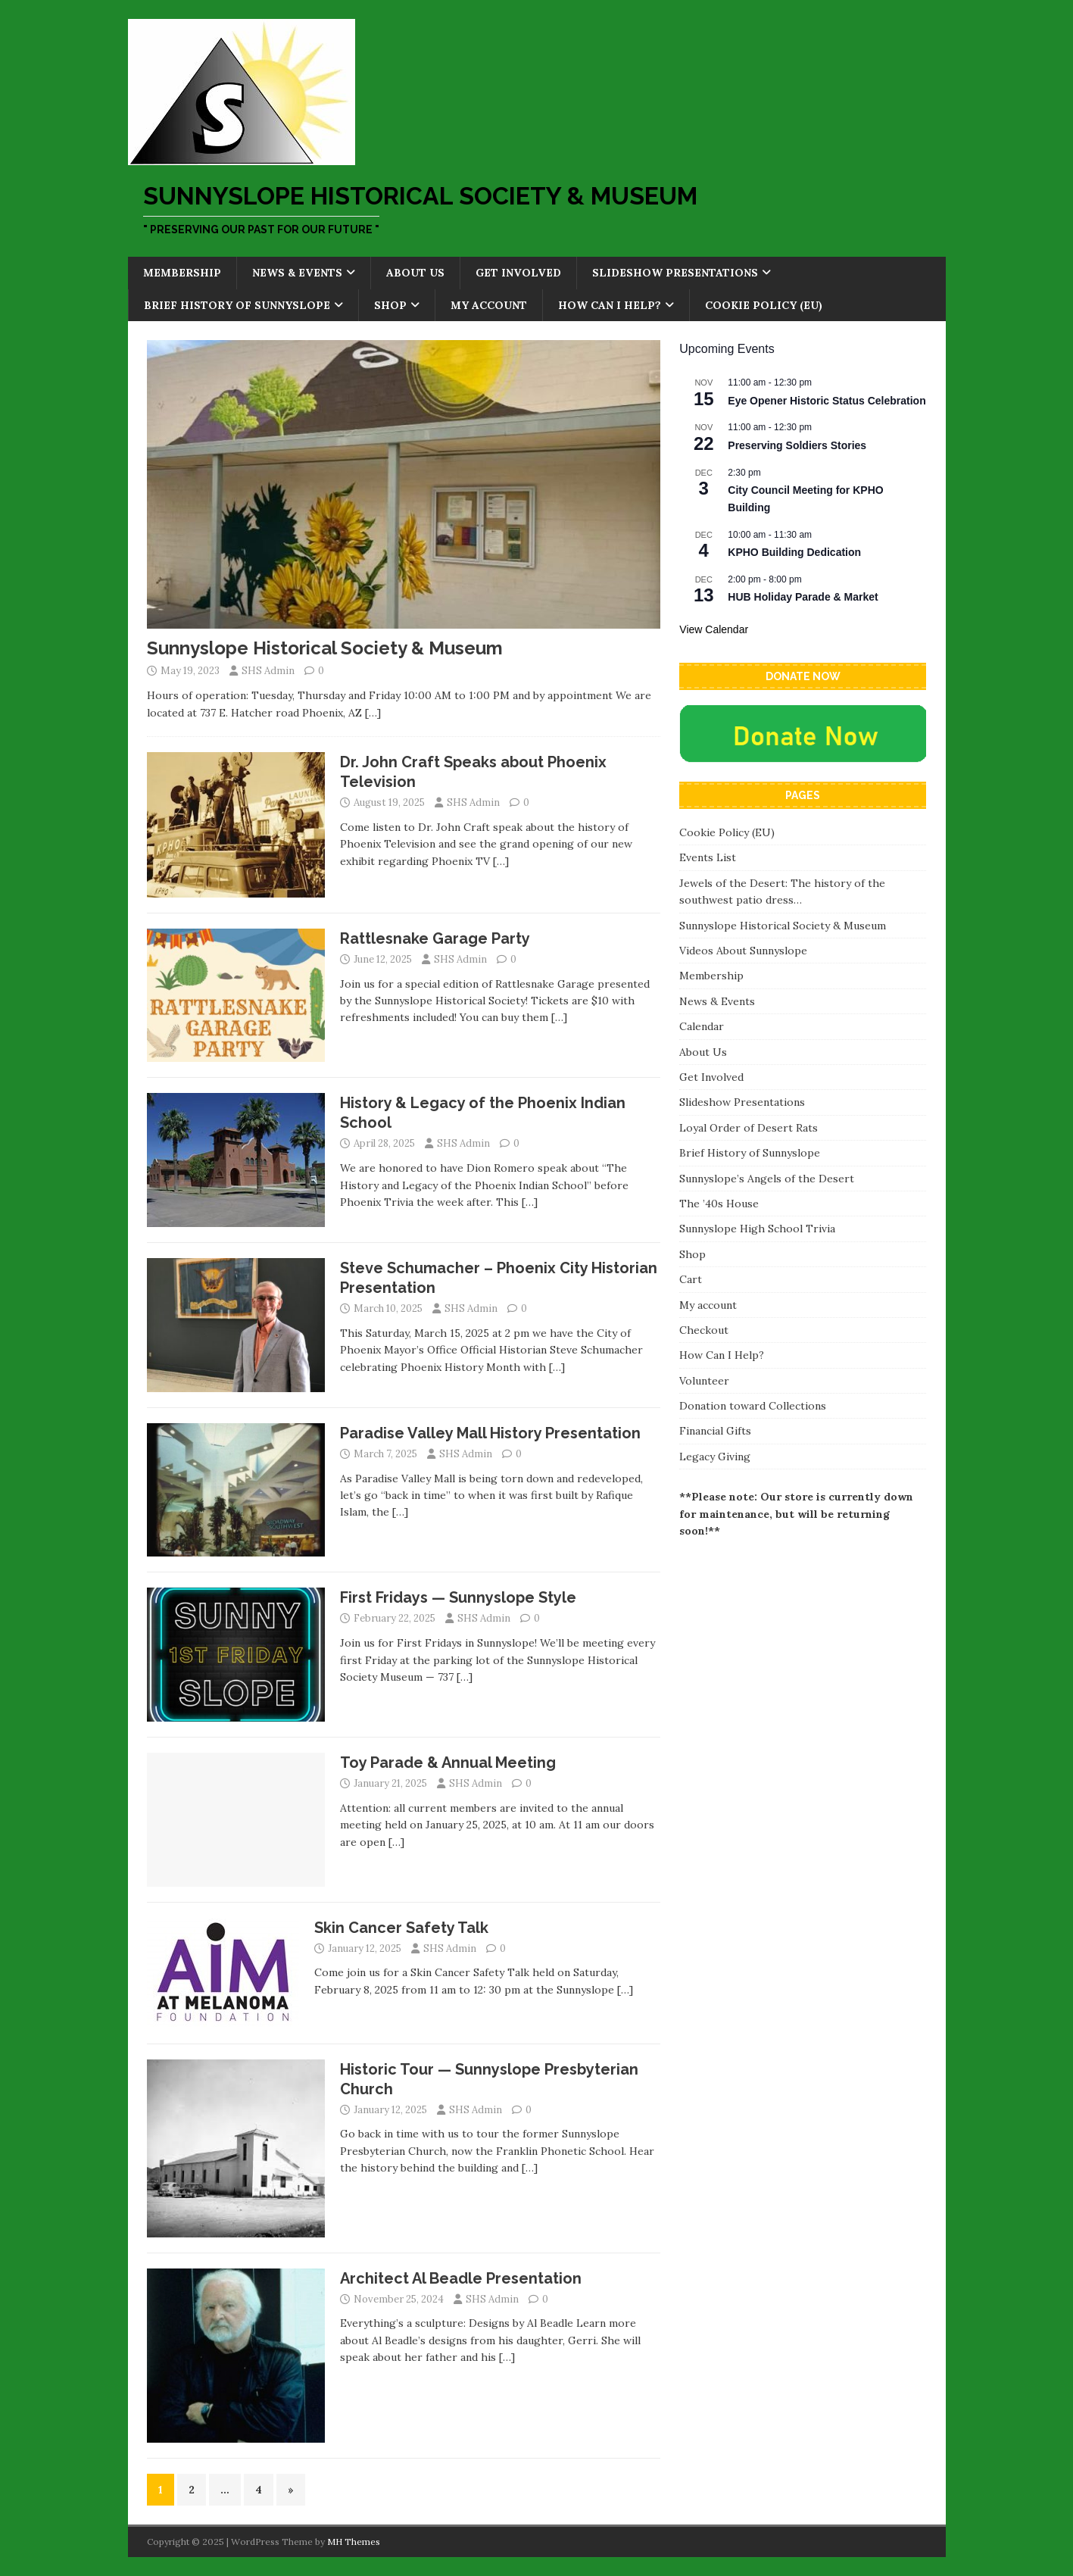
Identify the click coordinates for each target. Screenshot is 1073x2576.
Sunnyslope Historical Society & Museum (325, 648)
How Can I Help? (609, 305)
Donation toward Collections (752, 1406)
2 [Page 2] (192, 2489)
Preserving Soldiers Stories (797, 445)
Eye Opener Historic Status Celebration (826, 401)
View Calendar (713, 629)
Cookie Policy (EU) (763, 305)
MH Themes (353, 2541)
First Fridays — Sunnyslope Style (458, 1597)
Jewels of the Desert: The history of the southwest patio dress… (782, 891)
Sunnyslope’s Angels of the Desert (766, 1178)
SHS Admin (268, 670)
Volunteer (704, 1381)
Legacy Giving (714, 1456)
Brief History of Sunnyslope (237, 305)
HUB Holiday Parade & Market (803, 597)
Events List (707, 857)
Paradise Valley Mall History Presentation (490, 1433)
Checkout (703, 1330)
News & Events (297, 272)
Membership (182, 272)
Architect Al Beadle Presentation (461, 2278)
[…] (373, 713)
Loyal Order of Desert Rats (748, 1128)
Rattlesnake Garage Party (435, 938)
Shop (390, 305)
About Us (415, 272)
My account (489, 305)
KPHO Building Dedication (794, 552)
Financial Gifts (715, 1431)
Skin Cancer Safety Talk (401, 1928)
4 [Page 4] (258, 2489)
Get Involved (518, 272)
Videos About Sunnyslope (743, 950)
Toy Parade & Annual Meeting (448, 1762)
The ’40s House (719, 1203)
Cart (690, 1279)
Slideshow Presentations (675, 272)
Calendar (701, 1026)
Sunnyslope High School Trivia (757, 1228)
